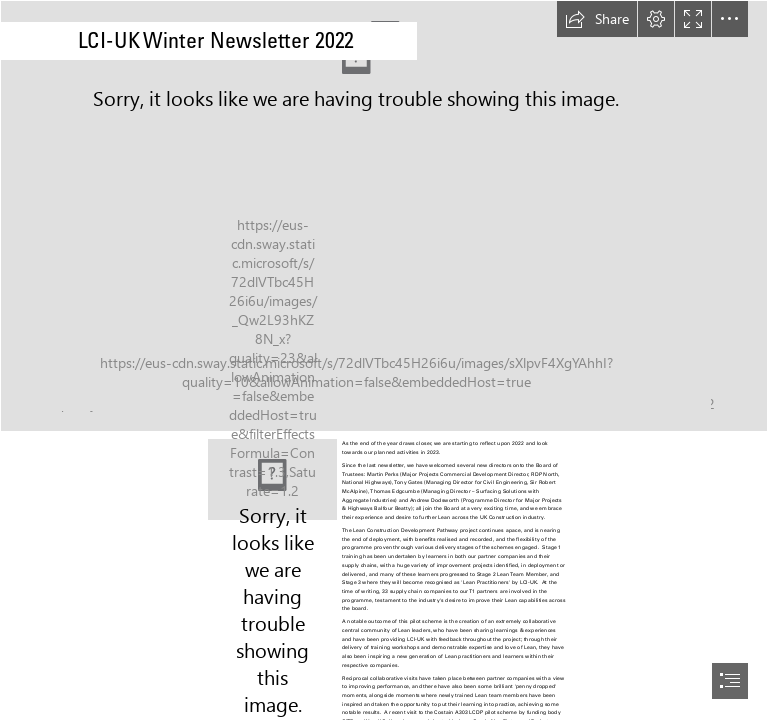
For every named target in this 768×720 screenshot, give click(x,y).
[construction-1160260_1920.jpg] (384, 216)
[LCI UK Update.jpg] (272, 479)
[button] (597, 19)
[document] (384, 360)
